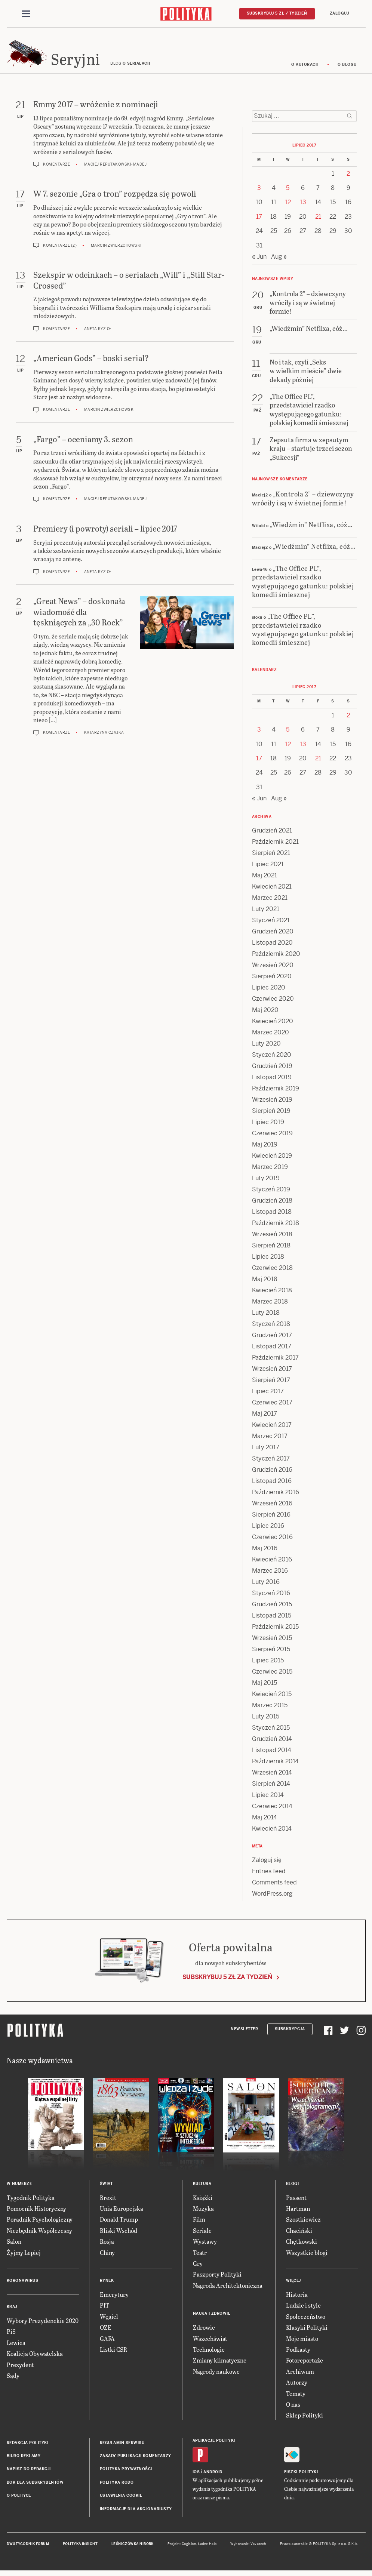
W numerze (19, 2187)
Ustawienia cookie (121, 2499)
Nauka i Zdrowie (212, 2317)
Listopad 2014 (271, 1753)
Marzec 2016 (270, 1574)
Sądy (13, 2379)
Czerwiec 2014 (272, 1809)
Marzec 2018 (270, 1305)
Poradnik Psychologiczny (40, 2223)
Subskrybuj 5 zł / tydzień (277, 13)
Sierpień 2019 (271, 1114)
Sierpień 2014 (271, 1787)
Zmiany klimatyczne (219, 2364)
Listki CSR (113, 2353)
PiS (11, 2335)
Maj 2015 (264, 1686)
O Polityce (19, 2499)
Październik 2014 (275, 1765)
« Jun (259, 260)
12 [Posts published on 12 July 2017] (288, 206)
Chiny (107, 2256)
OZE (105, 2331)
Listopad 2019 (272, 1080)
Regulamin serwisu (122, 2446)
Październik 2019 (275, 1092)
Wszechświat (210, 2342)
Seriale (202, 2234)
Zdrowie (204, 2331)
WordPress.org (272, 1897)
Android (212, 2475)
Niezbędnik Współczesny (39, 2234)
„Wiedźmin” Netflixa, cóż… (311, 528)
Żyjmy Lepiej (24, 2256)
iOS (196, 2475)
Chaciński (299, 2234)
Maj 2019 (264, 1148)
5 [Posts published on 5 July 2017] (287, 192)
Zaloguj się (267, 1863)
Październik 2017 (275, 1361)
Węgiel (109, 2320)
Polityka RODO (117, 2486)
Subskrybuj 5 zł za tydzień (227, 1981)
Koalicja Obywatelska (35, 2357)
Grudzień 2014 (272, 1742)
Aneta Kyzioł (98, 332)
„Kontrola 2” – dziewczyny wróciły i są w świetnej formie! (303, 502)
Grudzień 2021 (272, 834)
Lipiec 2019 (268, 1125)
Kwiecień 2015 (272, 1697)
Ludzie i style (303, 2309)
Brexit (108, 2201)
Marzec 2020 (270, 1036)
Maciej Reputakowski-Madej (115, 168)
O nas (293, 2408)
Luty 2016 (266, 1585)
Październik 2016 (275, 1495)
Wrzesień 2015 (272, 1641)
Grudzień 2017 (272, 1338)
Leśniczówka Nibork (132, 2547)
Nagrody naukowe (216, 2374)
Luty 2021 (265, 912)
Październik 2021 (275, 845)
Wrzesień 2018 (272, 1237)
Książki (202, 2201)
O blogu (347, 68)
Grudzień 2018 (272, 1204)
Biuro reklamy (24, 2459)
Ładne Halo (207, 2547)
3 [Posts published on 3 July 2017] (259, 192)
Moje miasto (302, 2342)
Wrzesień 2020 (272, 968)
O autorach (305, 68)
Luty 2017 (265, 1451)
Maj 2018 (264, 1282)
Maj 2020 (265, 1013)
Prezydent (20, 2368)
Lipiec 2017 (268, 1394)
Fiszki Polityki (301, 2475)
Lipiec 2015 (268, 1664)
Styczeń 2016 (271, 1596)
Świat (106, 2187)
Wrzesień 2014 (272, 1776)
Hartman (298, 2212)
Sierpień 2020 (272, 980)
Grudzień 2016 (272, 1473)
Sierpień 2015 (271, 1652)
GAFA (107, 2342)
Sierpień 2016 (271, 1518)
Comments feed (274, 1886)
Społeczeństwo (305, 2320)
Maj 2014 (264, 1821)
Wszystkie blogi (307, 2256)
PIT (104, 2309)
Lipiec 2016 (268, 1529)
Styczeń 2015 (271, 1731)
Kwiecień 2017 (272, 1428)
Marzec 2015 (270, 1708)
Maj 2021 (264, 879)
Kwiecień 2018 (272, 1294)
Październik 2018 (275, 1226)
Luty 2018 (266, 1316)
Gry (198, 2267)
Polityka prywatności (126, 2472)
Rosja (107, 2245)
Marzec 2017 (270, 1439)
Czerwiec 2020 (273, 1002)
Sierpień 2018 (271, 1249)
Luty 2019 (266, 1181)
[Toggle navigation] (26, 14)
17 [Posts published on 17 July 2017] (259, 220)
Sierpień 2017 (271, 1383)
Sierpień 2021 (271, 856)
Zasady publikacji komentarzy (135, 2459)
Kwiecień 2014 (272, 1832)
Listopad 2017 (271, 1350)
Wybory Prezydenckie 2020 (43, 2324)
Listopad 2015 (271, 1619)
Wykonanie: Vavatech (248, 2547)
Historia (297, 2298)
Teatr (200, 2256)
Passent (296, 2201)
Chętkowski (301, 2245)
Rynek (107, 2284)
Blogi (292, 2187)
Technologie (209, 2353)
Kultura (202, 2187)
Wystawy (205, 2245)
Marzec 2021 (270, 901)
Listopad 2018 (272, 1215)
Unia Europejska (121, 2212)
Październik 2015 (275, 1630)
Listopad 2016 (272, 1484)
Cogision (189, 2547)
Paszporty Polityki (217, 2278)
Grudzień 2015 (272, 1608)
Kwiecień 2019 (272, 1159)
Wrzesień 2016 (272, 1507)
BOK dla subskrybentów (35, 2486)
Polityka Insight (80, 2547)
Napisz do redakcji (29, 2472)
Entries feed (269, 1874)
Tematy (295, 2396)
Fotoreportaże (304, 2364)
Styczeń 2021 (271, 923)
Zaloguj (339, 13)
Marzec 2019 (270, 1170)
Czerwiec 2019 (272, 1137)
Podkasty (298, 2353)
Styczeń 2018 (271, 1327)
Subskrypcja (290, 2032)
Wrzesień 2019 (272, 1103)
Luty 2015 (265, 1720)
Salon (14, 2245)
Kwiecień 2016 (272, 1563)
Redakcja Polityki (28, 2446)
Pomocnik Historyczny (36, 2212)
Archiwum (300, 2374)
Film (199, 2223)
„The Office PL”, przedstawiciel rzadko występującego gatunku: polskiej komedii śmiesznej (303, 585)
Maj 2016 (264, 1551)
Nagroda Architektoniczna (227, 2289)
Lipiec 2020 (268, 991)
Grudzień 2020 (272, 935)
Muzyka (203, 2212)
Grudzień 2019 (272, 1069)
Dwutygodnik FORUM (28, 2547)
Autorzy (296, 2386)
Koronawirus (23, 2284)
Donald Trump (119, 2223)
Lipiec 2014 (268, 1798)
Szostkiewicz (303, 2223)
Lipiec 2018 (268, 1260)
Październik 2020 (276, 957)
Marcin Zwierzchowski (116, 248)
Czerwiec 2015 (272, 1675)
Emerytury (114, 2298)
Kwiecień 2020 (272, 1024)
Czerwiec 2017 (272, 1406)
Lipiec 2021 (268, 867)
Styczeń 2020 (271, 1058)
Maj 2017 (264, 1417)
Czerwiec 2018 (272, 1271)
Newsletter (244, 2032)
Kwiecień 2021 (272, 890)
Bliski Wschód (118, 2234)
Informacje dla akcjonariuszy (136, 2512)
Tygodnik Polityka (31, 2201)
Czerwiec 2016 (272, 1540)
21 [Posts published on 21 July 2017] (318, 220)
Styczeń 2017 (271, 1462)
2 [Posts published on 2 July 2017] (348, 177)
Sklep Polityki (304, 2419)
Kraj (12, 2310)
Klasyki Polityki (307, 2331)
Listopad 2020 (272, 946)
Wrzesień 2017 (272, 1372)
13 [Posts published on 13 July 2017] (303, 206)
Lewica (16, 2346)
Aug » (279, 260)
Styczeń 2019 (271, 1193)
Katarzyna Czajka (104, 736)
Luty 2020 (266, 1047)
